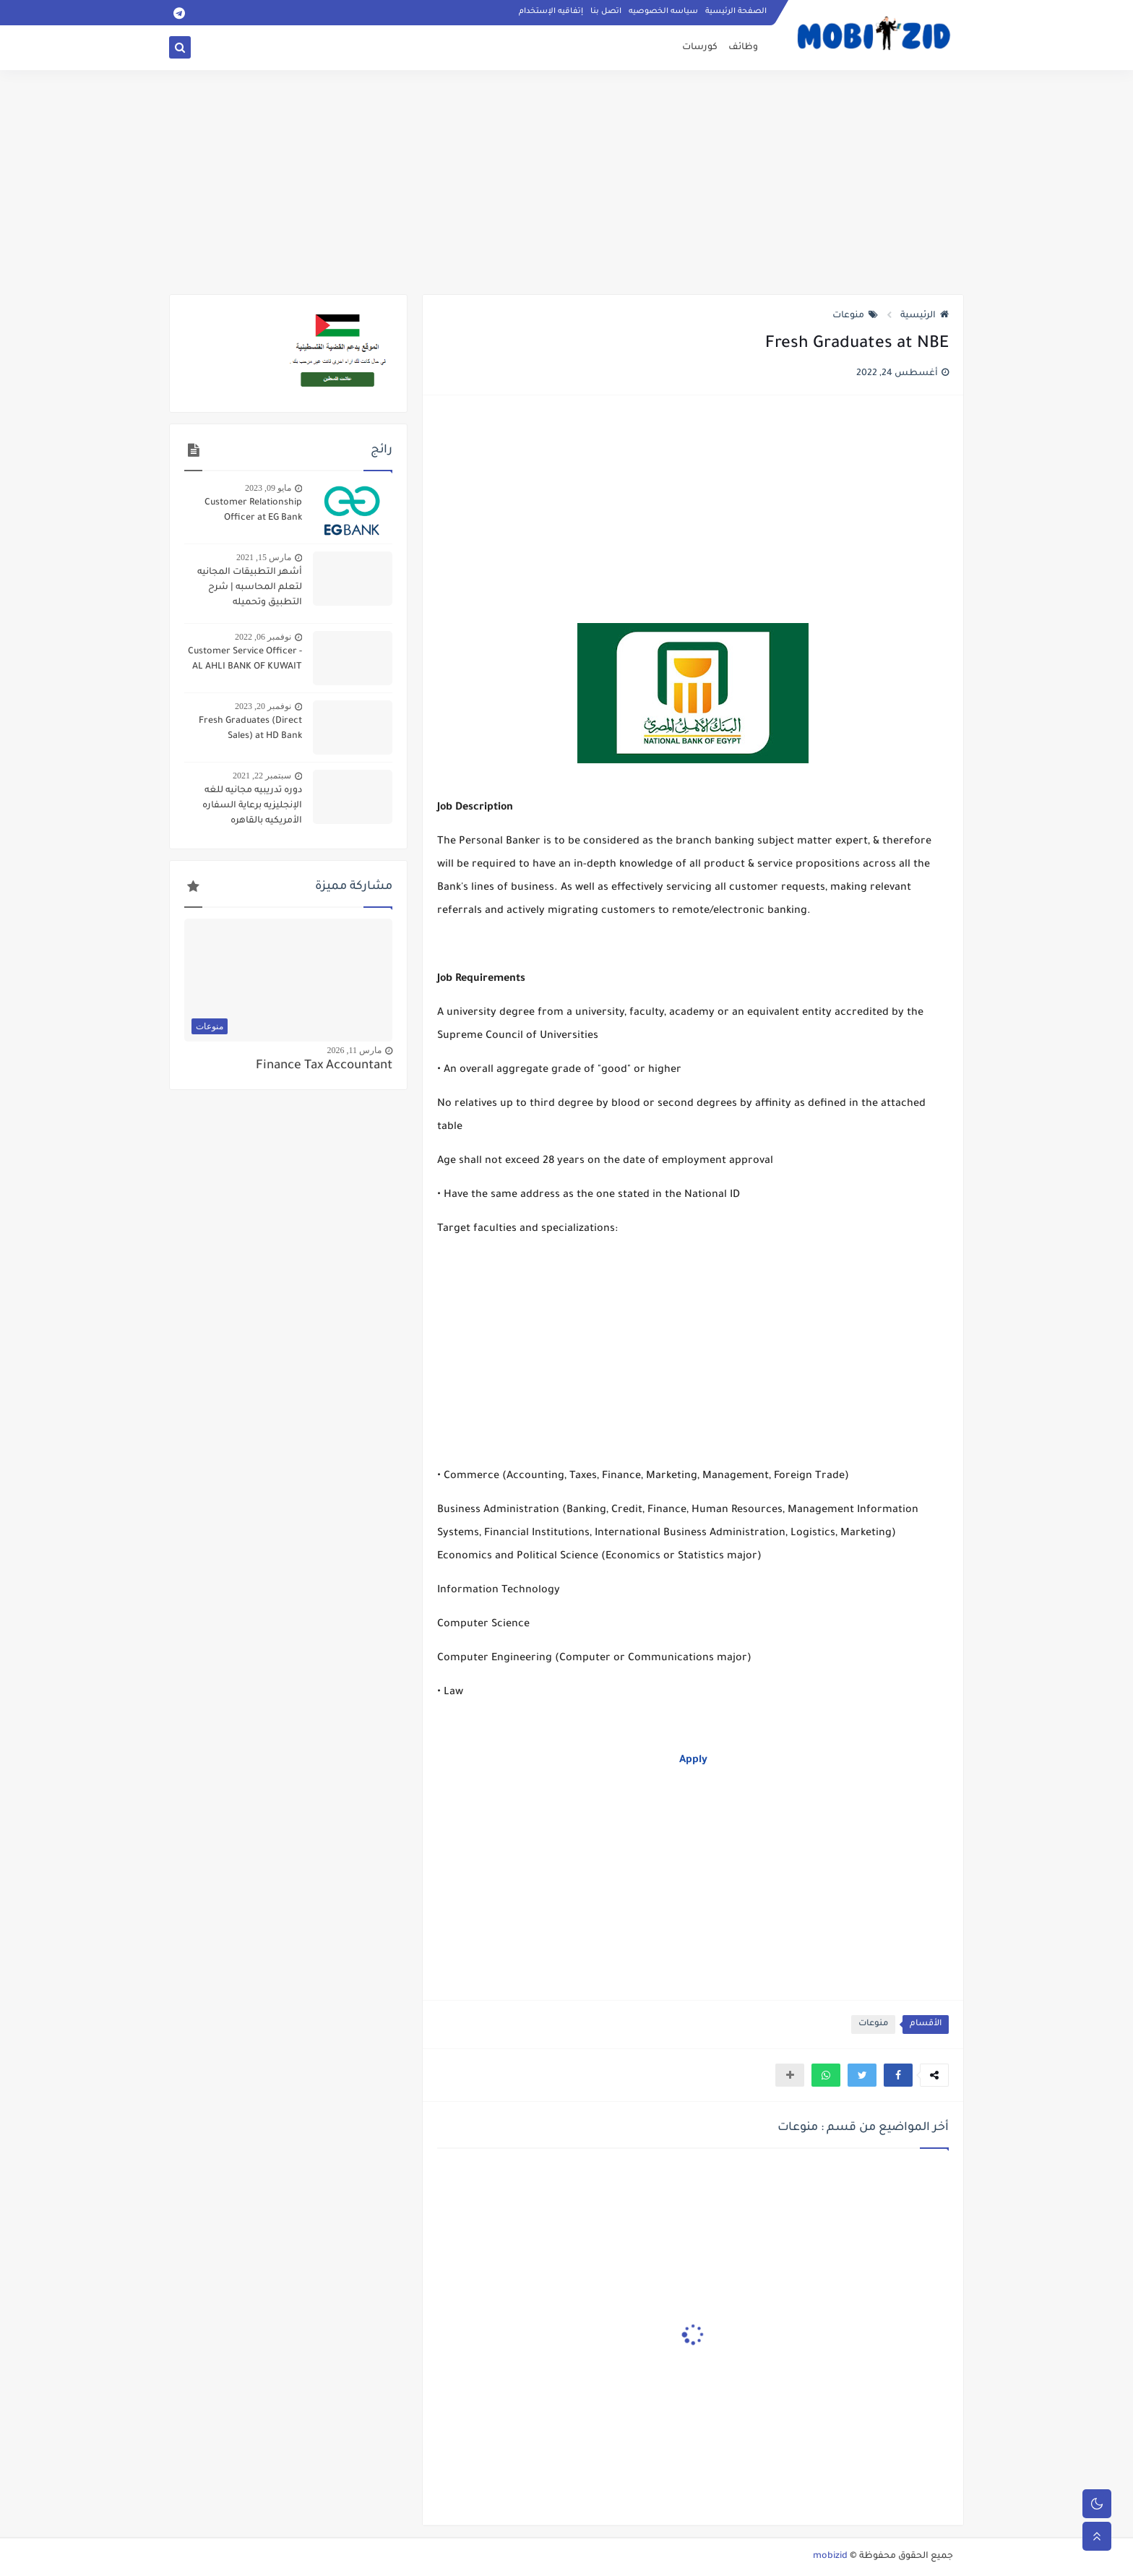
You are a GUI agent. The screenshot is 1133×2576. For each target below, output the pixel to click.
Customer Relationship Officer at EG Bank (253, 510)
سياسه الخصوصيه (663, 11)
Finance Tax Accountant (324, 1066)
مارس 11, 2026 (354, 1050)
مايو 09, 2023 (268, 488)
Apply (693, 1760)
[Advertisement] (566, 182)
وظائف (743, 48)
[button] (898, 2075)
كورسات (700, 48)
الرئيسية (924, 316)
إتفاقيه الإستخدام (551, 11)
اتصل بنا (605, 11)
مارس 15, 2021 (263, 557)
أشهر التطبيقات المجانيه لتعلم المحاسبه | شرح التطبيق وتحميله (249, 587)
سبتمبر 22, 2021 (262, 775)
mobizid (830, 2556)
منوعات (855, 316)
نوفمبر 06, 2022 (263, 637)
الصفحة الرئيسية (736, 11)
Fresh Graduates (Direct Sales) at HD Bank (250, 729)
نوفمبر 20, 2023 (263, 706)
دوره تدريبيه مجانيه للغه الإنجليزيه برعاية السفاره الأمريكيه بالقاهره (252, 806)
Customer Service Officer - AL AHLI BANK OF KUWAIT (245, 659)
